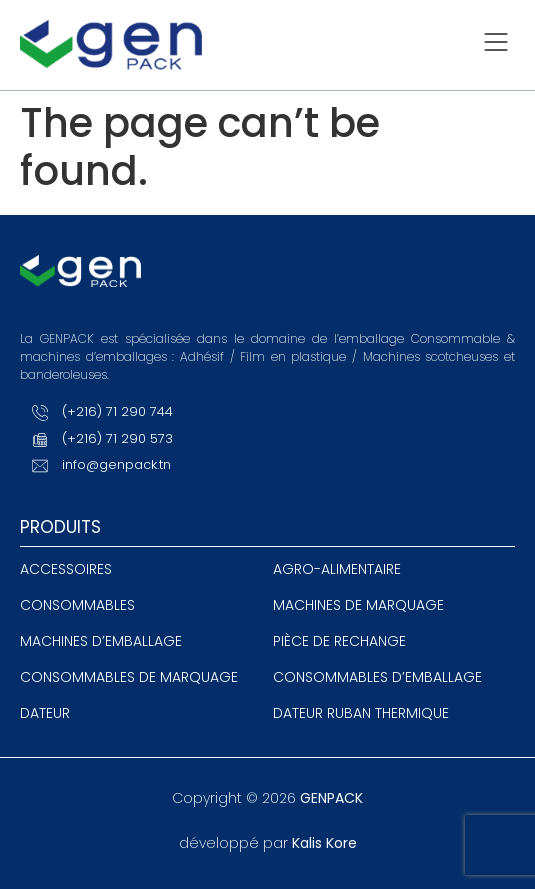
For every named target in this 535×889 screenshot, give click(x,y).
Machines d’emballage (101, 641)
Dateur (45, 713)
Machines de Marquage (358, 605)
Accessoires (66, 569)
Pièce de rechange (339, 641)
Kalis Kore (324, 843)
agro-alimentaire (337, 569)
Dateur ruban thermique (361, 713)
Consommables (77, 605)
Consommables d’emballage (377, 677)
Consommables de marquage (129, 677)
